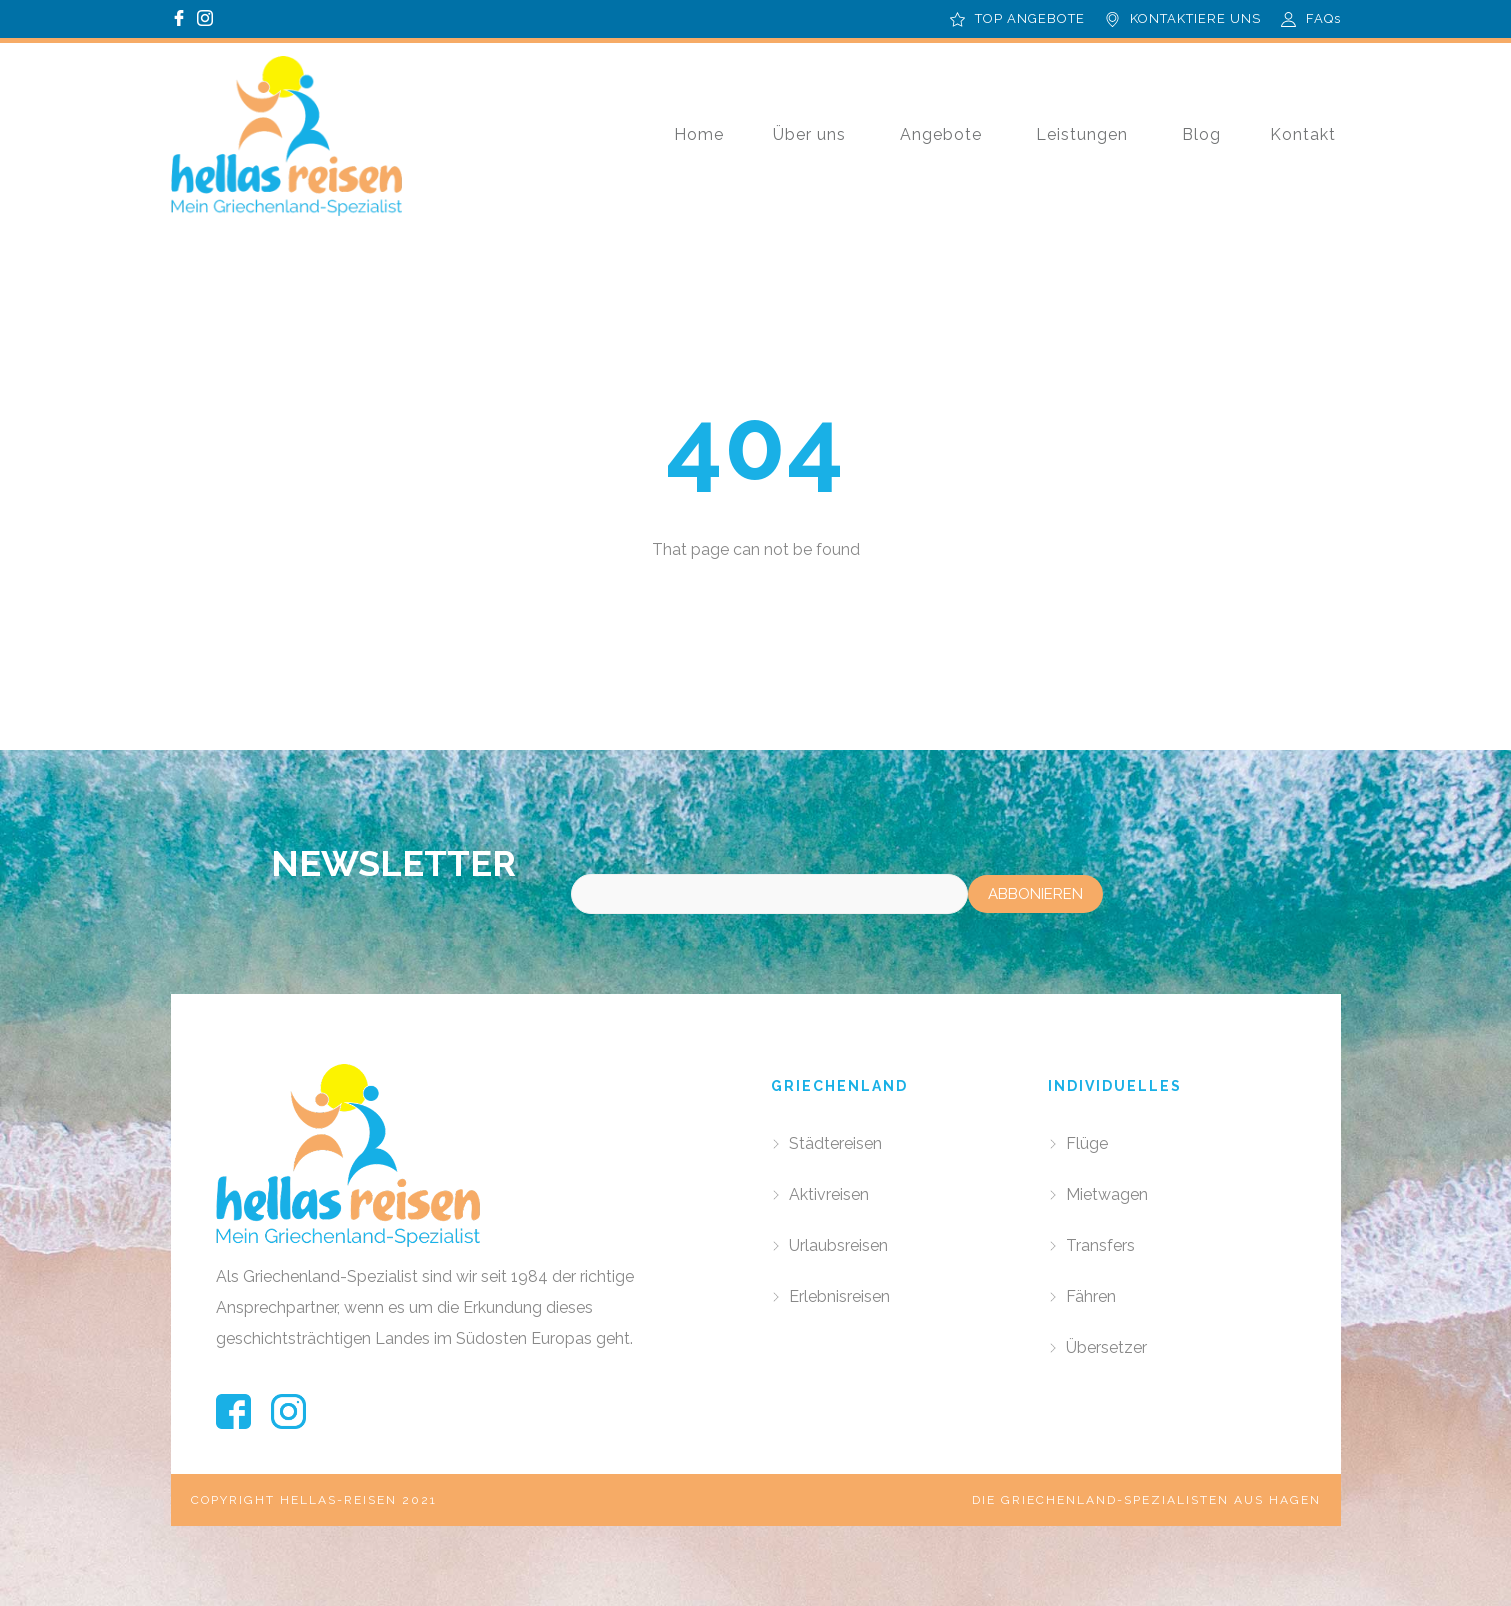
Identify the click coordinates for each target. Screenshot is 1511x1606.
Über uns (809, 134)
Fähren (1091, 1296)
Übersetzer (1106, 1347)
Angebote (941, 134)
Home (699, 134)
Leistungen (1082, 134)
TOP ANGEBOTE (1030, 18)
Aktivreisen (829, 1194)
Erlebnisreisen (839, 1296)
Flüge (1087, 1143)
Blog (1201, 134)
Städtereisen (835, 1143)
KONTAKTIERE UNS (1195, 18)
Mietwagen (1107, 1194)
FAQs (1323, 18)
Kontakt (1303, 134)
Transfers (1100, 1245)
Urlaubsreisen (838, 1245)
